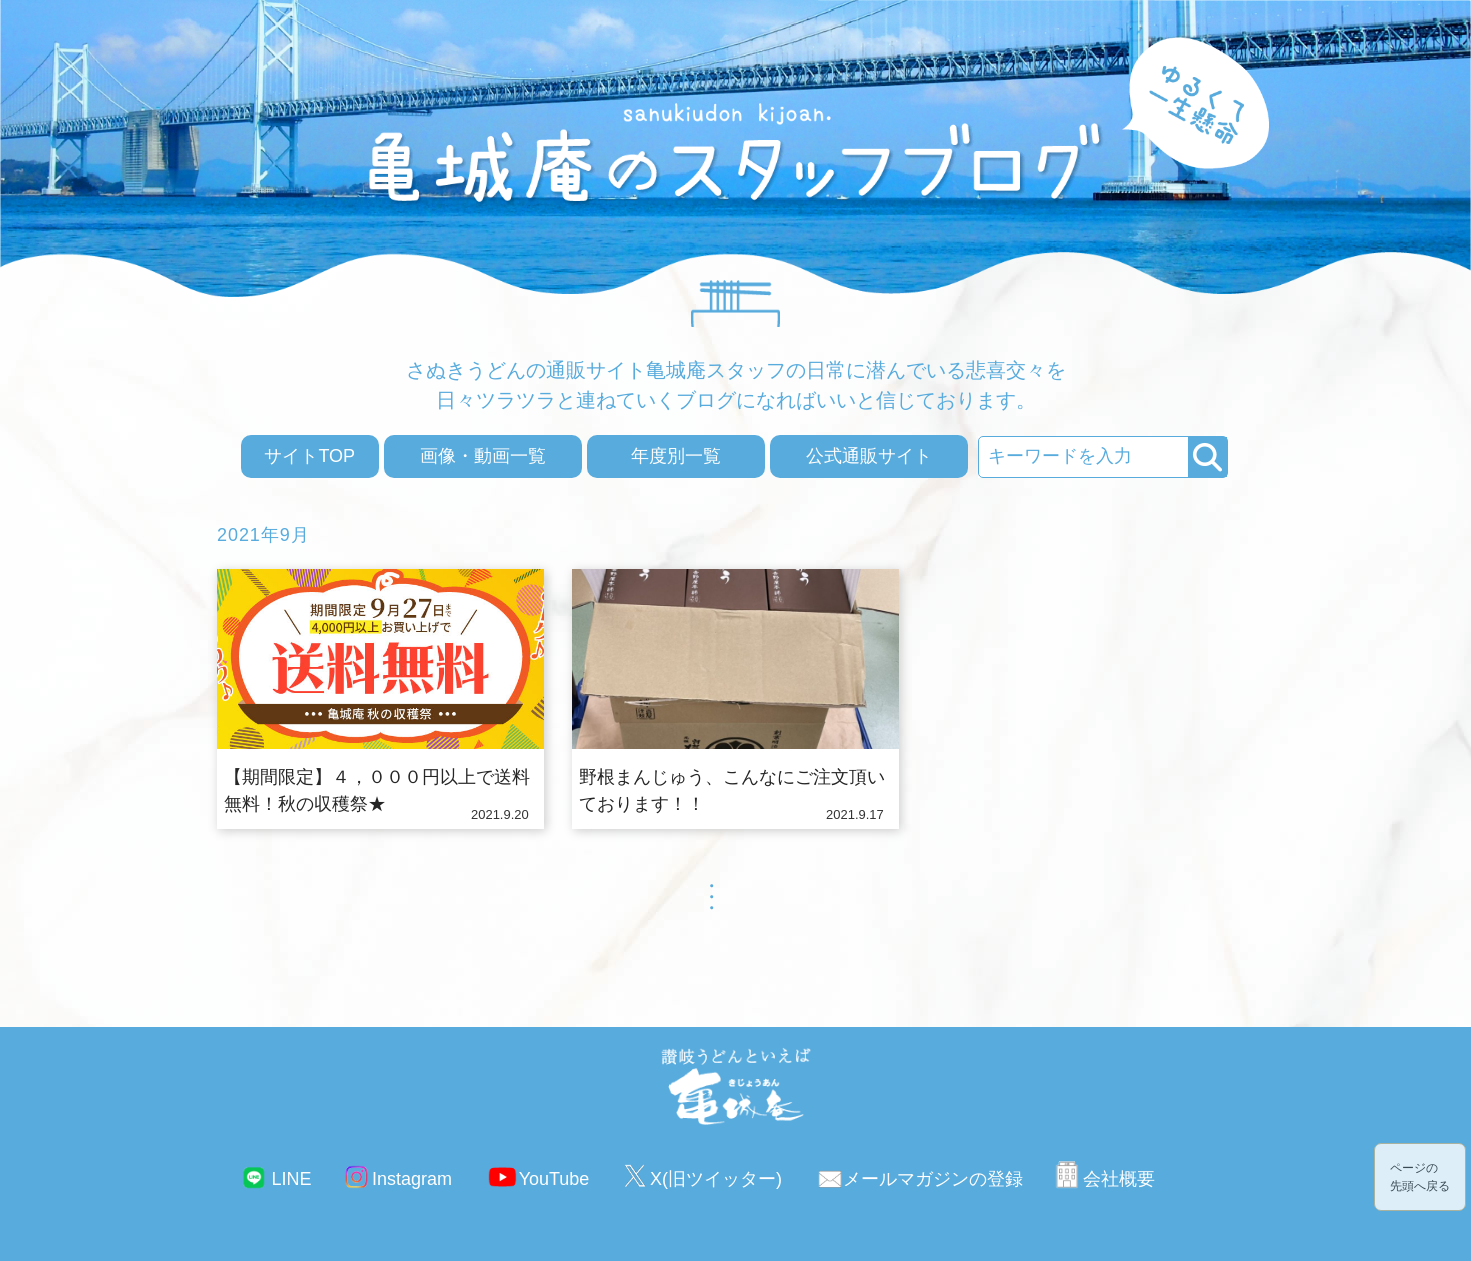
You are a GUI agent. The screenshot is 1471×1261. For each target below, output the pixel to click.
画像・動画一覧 (483, 456)
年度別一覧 (676, 456)
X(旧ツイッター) (716, 1179)
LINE (291, 1179)
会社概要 (1119, 1179)
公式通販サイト (869, 456)
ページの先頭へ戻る (1420, 1177)
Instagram (412, 1179)
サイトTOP (309, 456)
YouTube (554, 1179)
